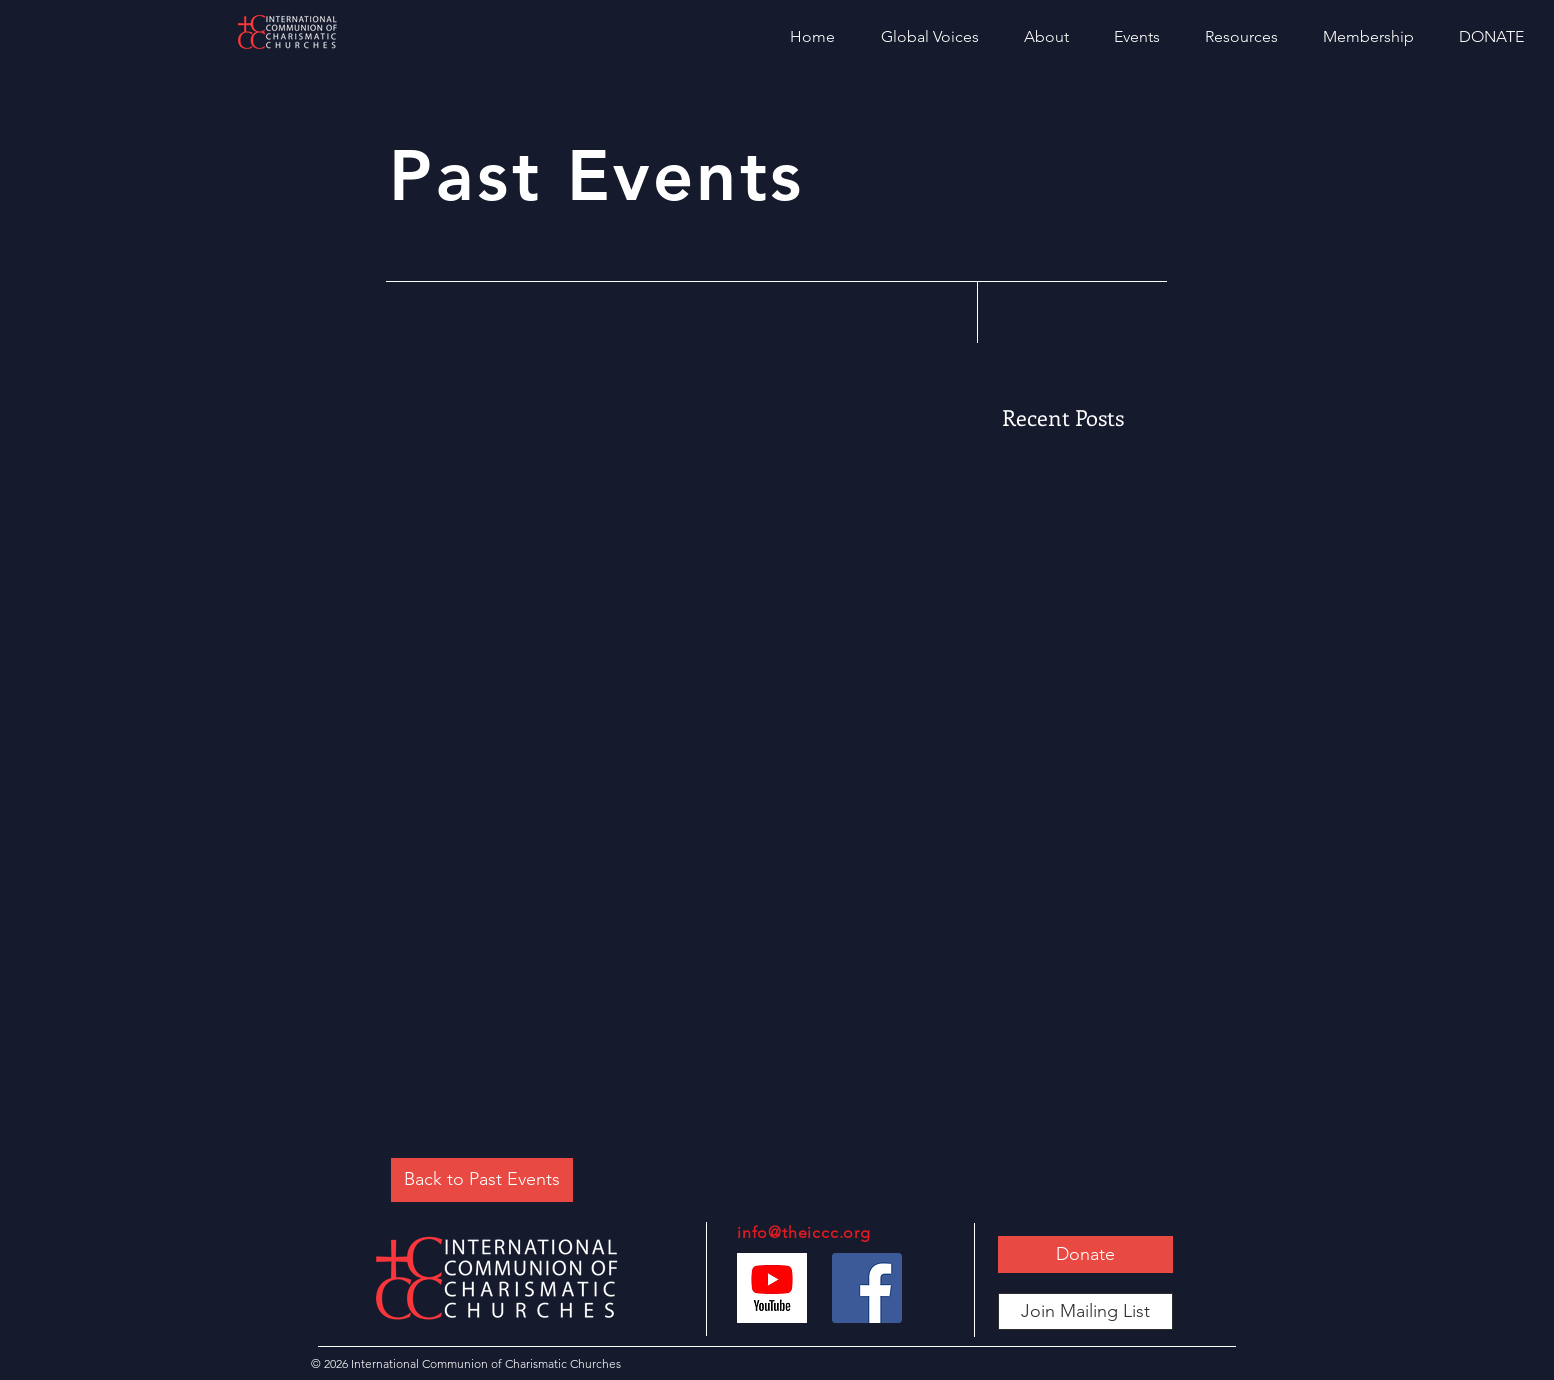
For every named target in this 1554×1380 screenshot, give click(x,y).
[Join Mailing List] (1085, 1311)
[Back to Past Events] (482, 1180)
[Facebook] (867, 1288)
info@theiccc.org (804, 1232)
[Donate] (1085, 1254)
